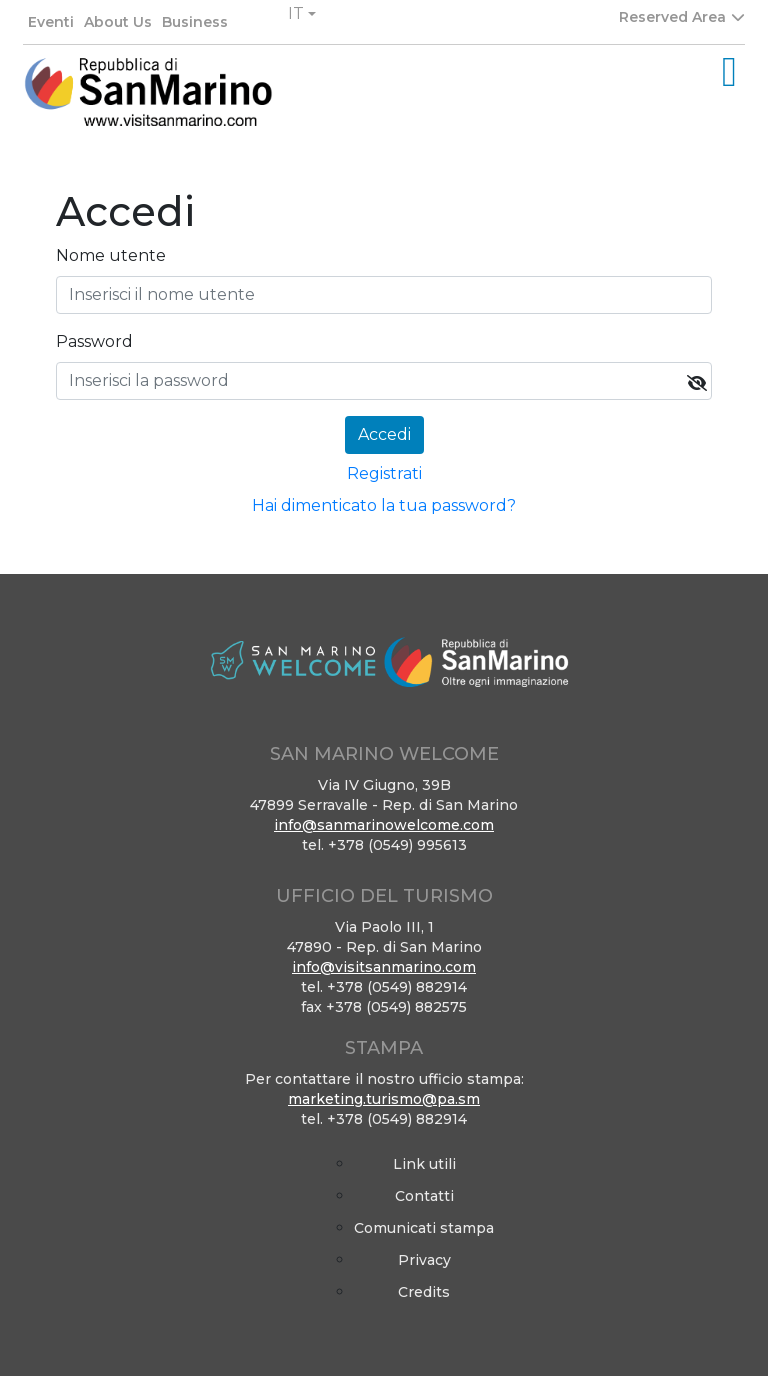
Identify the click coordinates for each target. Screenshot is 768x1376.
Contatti (424, 1196)
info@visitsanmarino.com (384, 967)
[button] (302, 14)
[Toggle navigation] (729, 72)
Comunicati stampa (424, 1228)
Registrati (384, 473)
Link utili (424, 1164)
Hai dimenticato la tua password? (384, 505)
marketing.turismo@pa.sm (384, 1099)
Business (195, 22)
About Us (118, 22)
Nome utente (111, 255)
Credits (424, 1292)
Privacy (424, 1260)
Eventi (51, 22)
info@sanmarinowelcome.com (384, 825)
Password (94, 341)
